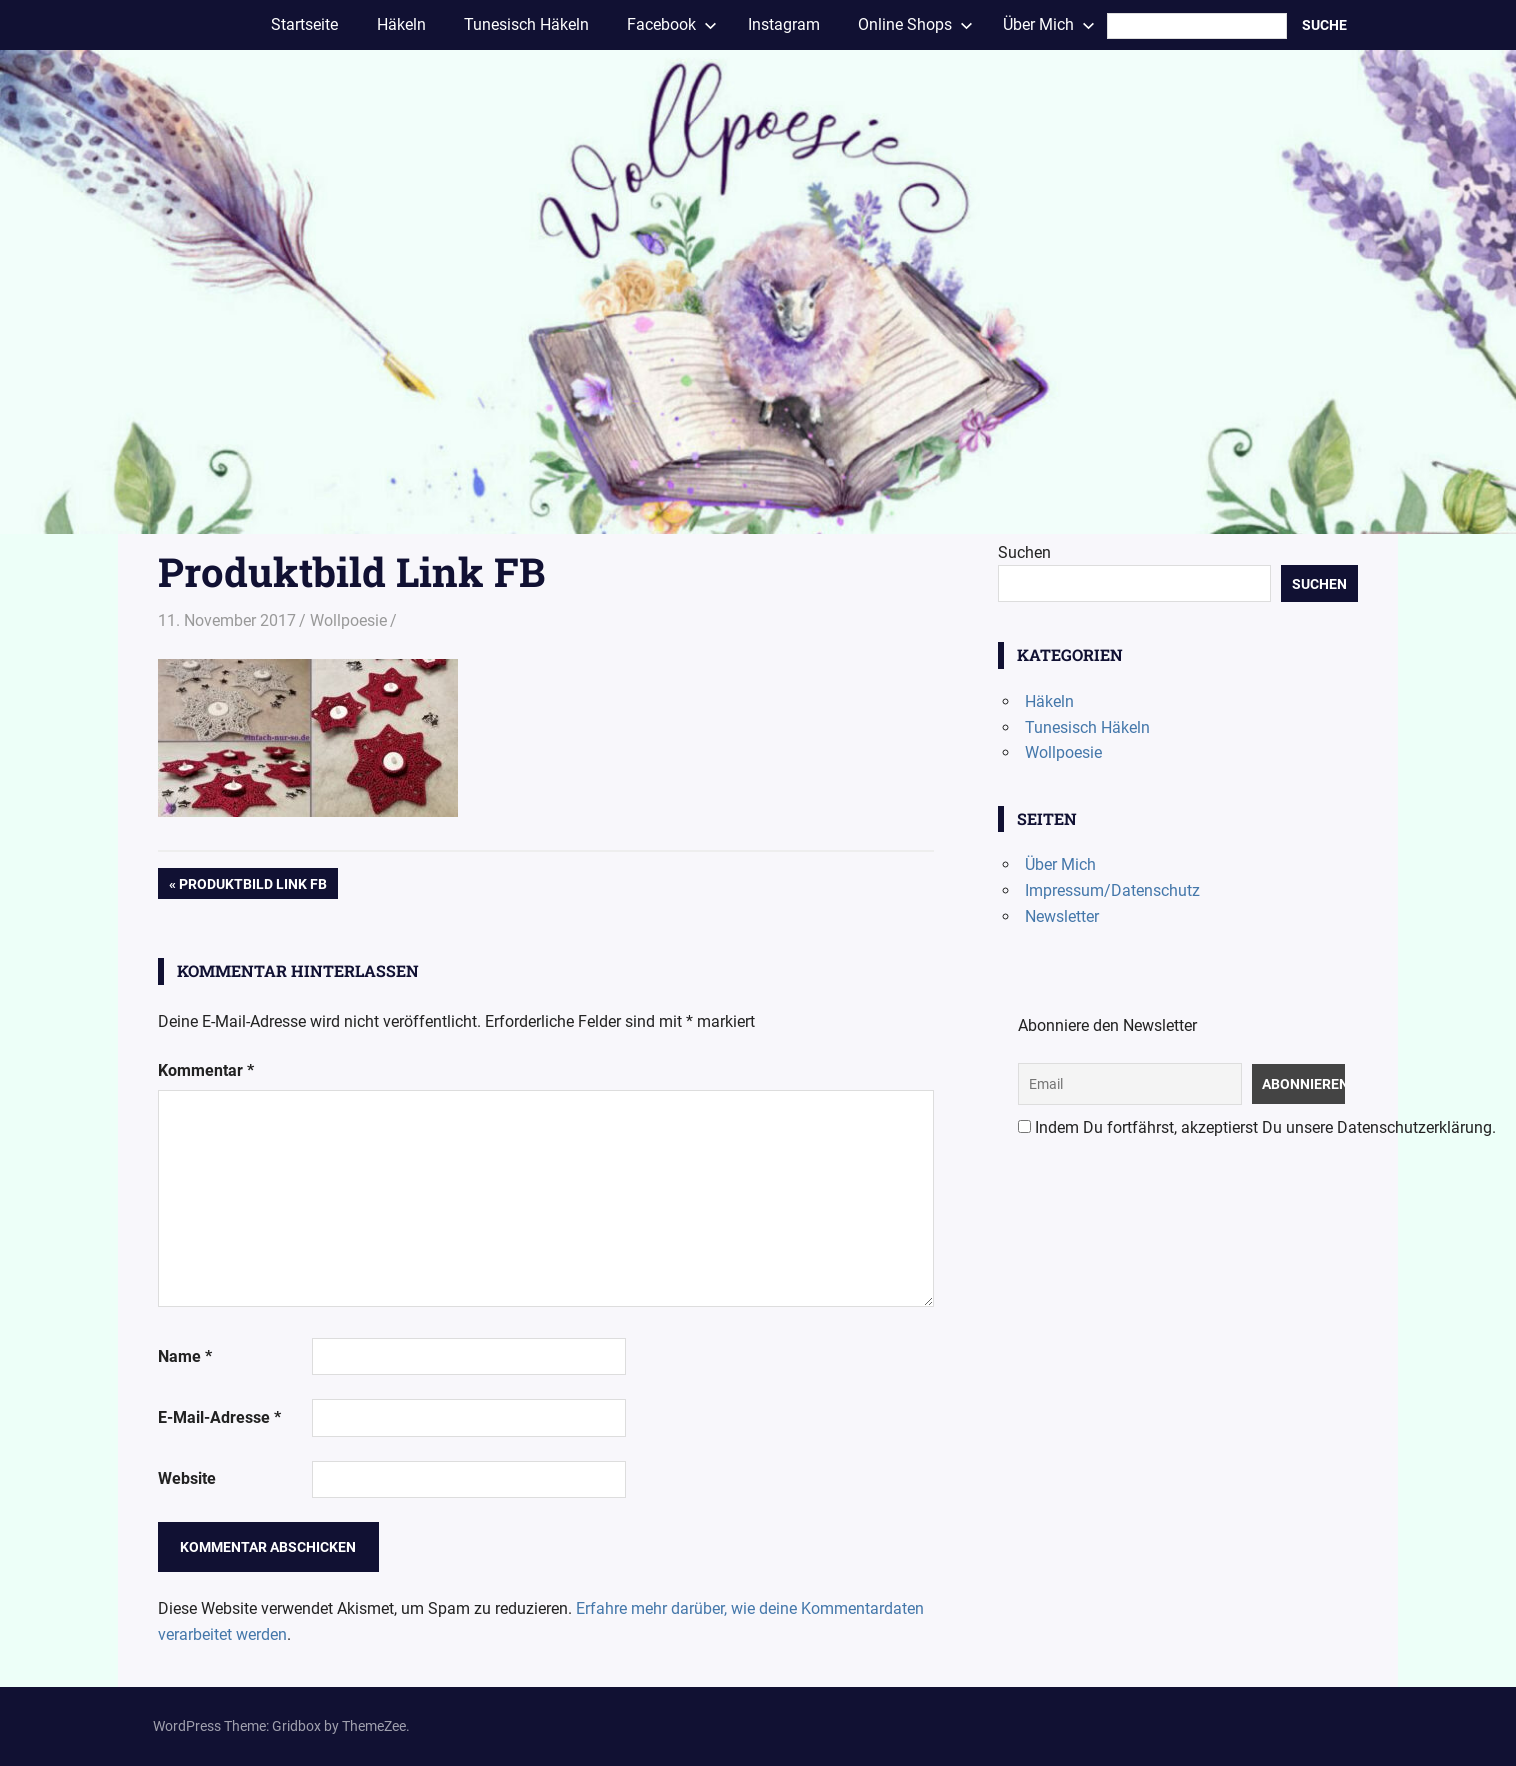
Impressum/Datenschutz (1112, 890)
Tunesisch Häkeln (526, 24)
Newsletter (1062, 916)
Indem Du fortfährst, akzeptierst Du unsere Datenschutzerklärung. (1257, 1127)
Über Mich (1049, 24)
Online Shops (915, 24)
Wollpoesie (348, 620)
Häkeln (401, 24)
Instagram (784, 24)
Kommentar (206, 1070)
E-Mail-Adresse (219, 1417)
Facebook (672, 24)
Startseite (304, 24)
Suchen (1024, 552)
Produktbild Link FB (252, 886)
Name (185, 1356)
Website (187, 1478)
